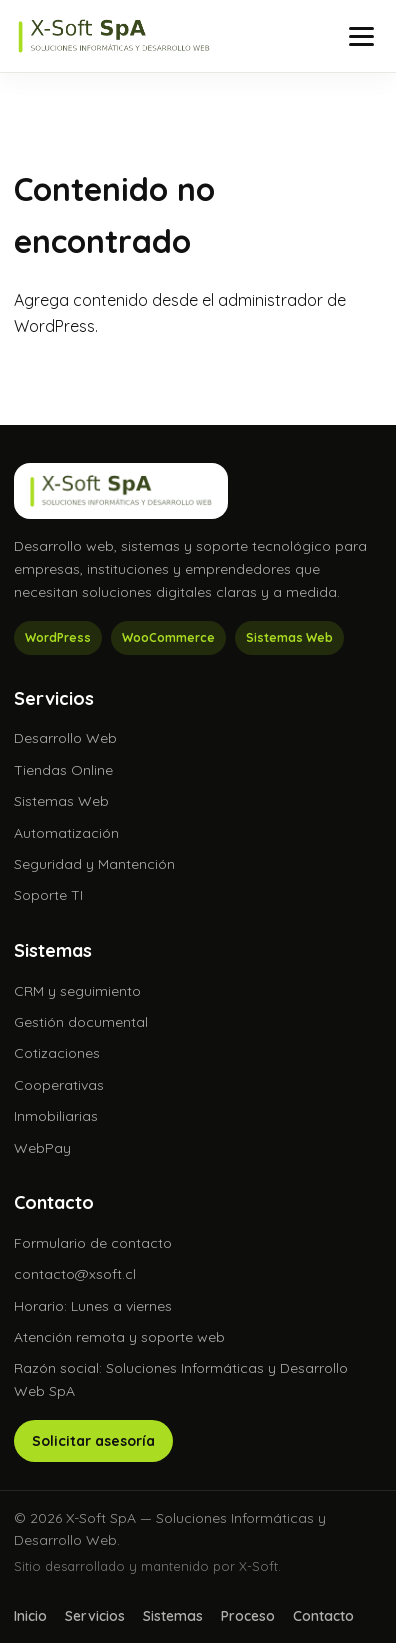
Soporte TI (48, 895)
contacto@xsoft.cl (75, 1274)
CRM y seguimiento (77, 991)
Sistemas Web (61, 801)
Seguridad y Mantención (94, 864)
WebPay (42, 1148)
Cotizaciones (57, 1053)
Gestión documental (81, 1022)
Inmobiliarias (56, 1116)
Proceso (248, 1616)
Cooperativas (59, 1085)
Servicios (95, 1616)
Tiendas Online (63, 770)
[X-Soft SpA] (114, 36)
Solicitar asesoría (93, 1441)
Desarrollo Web (65, 738)
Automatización (66, 833)
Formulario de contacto (93, 1243)
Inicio (30, 1616)
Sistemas (173, 1616)
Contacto (323, 1616)
